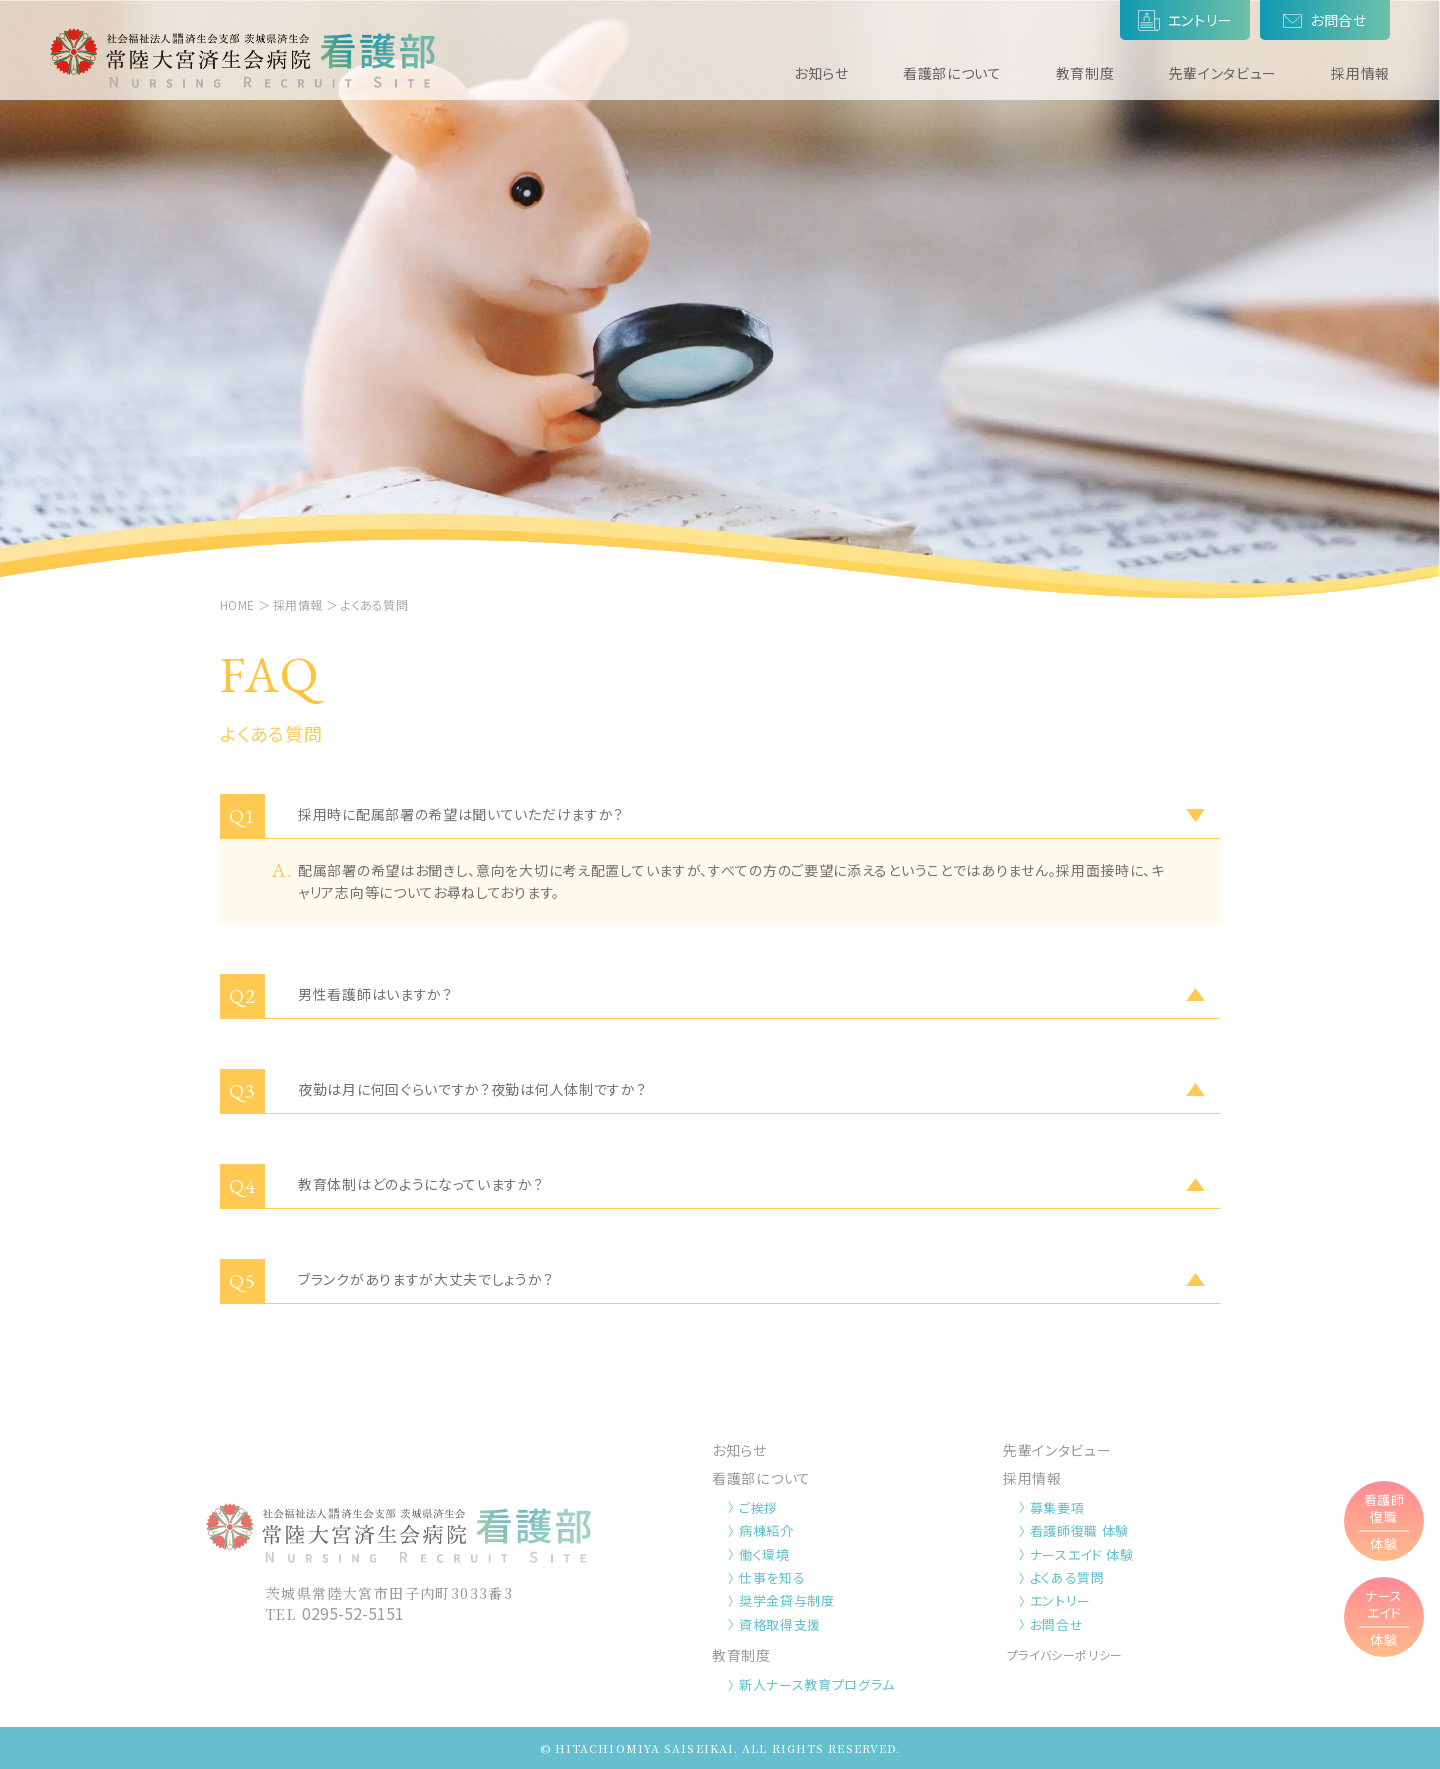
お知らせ (821, 73)
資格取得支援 (780, 1624)
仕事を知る (772, 1577)
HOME (237, 604)
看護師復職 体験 (1079, 1530)
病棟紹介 (766, 1530)
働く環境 (764, 1554)
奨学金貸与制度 (787, 1600)
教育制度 (1085, 73)
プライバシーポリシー (1065, 1654)
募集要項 (1057, 1507)
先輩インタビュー (1223, 73)
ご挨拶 (758, 1507)
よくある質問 (1067, 1577)
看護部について (952, 73)
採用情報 (1360, 73)
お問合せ (1057, 1624)
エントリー (1060, 1600)
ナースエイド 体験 (1082, 1554)
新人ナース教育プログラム (817, 1684)
